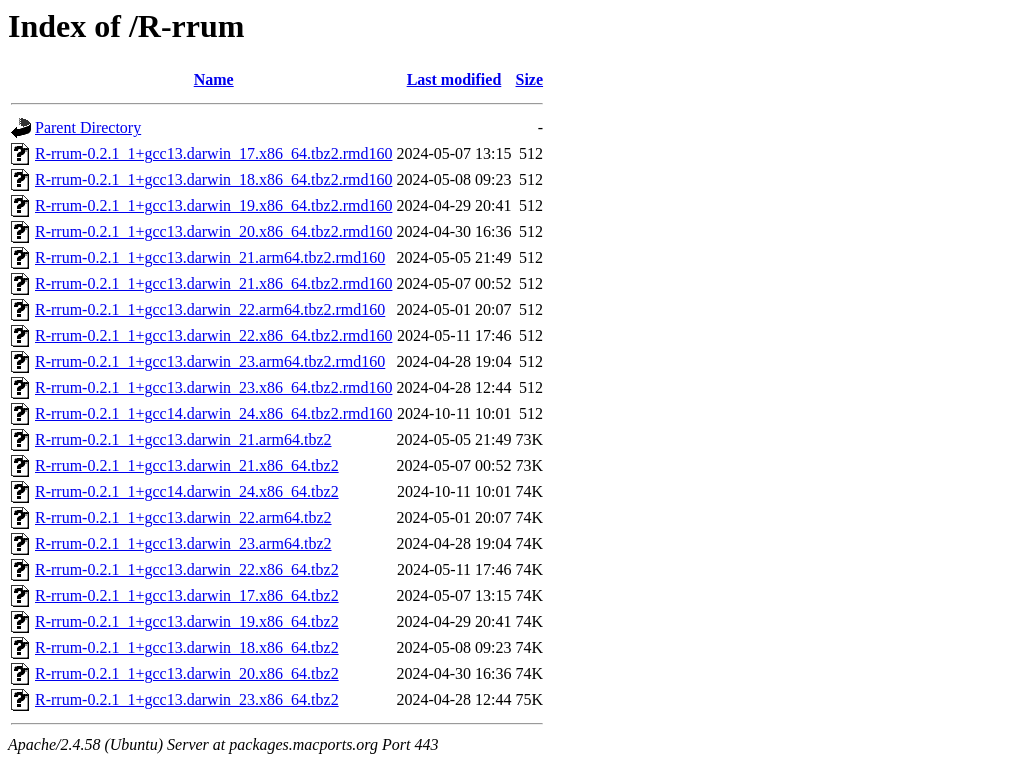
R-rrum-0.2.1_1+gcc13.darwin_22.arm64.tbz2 (183, 517)
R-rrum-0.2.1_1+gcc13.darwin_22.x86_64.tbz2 (187, 569)
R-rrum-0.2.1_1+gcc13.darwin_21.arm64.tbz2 (183, 439)
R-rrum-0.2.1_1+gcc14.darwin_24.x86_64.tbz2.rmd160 (213, 413)
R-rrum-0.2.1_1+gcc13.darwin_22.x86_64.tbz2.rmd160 (213, 335)
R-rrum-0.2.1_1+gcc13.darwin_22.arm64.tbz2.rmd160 (210, 309)
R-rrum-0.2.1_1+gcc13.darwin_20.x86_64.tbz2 (187, 673)
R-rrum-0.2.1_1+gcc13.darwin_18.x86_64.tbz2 (187, 647)
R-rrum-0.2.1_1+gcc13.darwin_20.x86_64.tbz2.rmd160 (213, 231)
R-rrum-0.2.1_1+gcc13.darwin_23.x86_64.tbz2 (187, 699)
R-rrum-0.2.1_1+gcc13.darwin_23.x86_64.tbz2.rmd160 (213, 387)
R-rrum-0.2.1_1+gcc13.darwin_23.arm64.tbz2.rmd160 (210, 361)
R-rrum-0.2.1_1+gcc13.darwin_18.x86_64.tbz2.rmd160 (213, 179)
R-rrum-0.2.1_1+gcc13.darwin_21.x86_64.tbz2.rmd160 (213, 283)
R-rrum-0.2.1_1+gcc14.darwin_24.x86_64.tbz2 (187, 491)
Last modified (454, 79)
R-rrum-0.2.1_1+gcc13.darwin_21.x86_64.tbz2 (187, 465)
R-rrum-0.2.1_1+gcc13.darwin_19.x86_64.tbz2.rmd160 (213, 205)
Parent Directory (88, 127)
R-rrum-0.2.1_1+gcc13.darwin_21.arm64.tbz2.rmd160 (210, 257)
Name (214, 79)
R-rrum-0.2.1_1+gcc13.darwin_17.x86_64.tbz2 (187, 595)
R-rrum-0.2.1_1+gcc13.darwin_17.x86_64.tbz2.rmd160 (213, 153)
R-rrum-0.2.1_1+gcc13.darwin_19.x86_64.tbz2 (187, 621)
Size (530, 79)
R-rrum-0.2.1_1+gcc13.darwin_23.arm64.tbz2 (183, 543)
